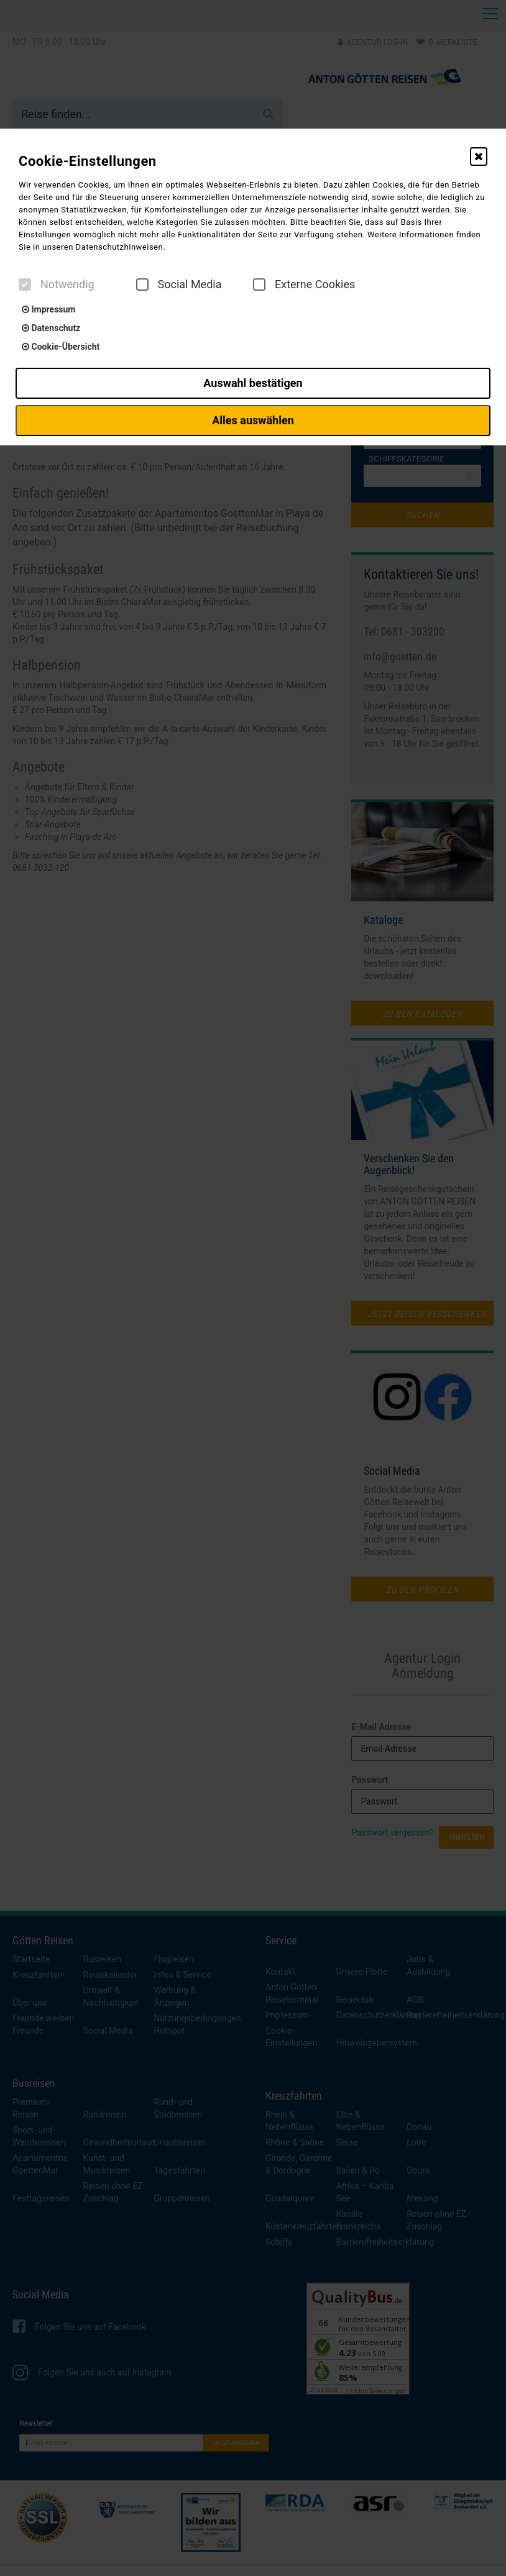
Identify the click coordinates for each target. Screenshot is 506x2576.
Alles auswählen (253, 420)
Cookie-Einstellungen (88, 161)
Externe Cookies (304, 284)
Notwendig (56, 284)
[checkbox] (25, 284)
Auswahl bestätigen (252, 382)
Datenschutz (51, 328)
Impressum (48, 309)
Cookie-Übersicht (60, 347)
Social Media (179, 284)
